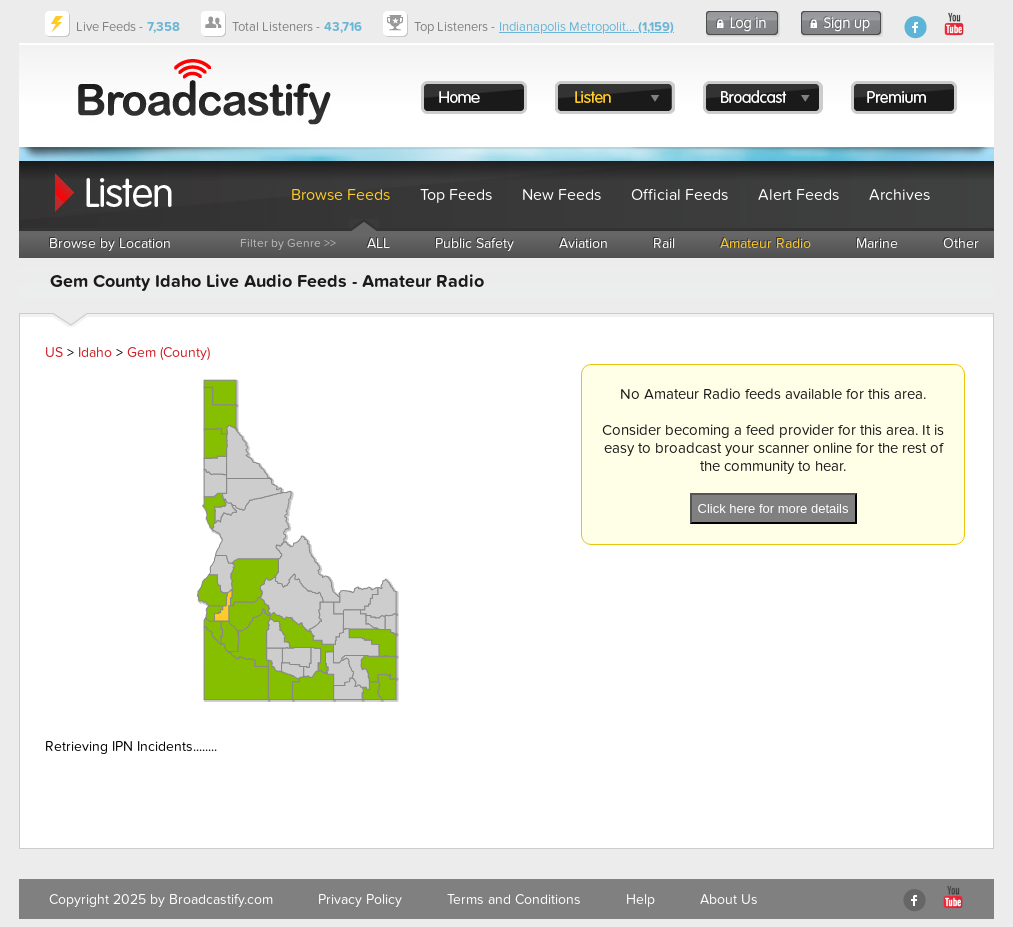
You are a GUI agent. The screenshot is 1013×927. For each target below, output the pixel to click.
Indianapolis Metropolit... (586, 27)
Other (961, 243)
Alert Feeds (798, 195)
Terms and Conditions (514, 899)
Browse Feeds (340, 195)
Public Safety (474, 243)
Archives (899, 195)
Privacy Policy (360, 899)
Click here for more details (773, 508)
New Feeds (561, 195)
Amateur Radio (765, 243)
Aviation (583, 243)
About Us (729, 899)
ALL (378, 243)
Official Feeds (679, 195)
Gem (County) (168, 352)
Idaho (95, 352)
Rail (664, 243)
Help (640, 899)
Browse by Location (110, 243)
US (54, 352)
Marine (877, 243)
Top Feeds (456, 195)
